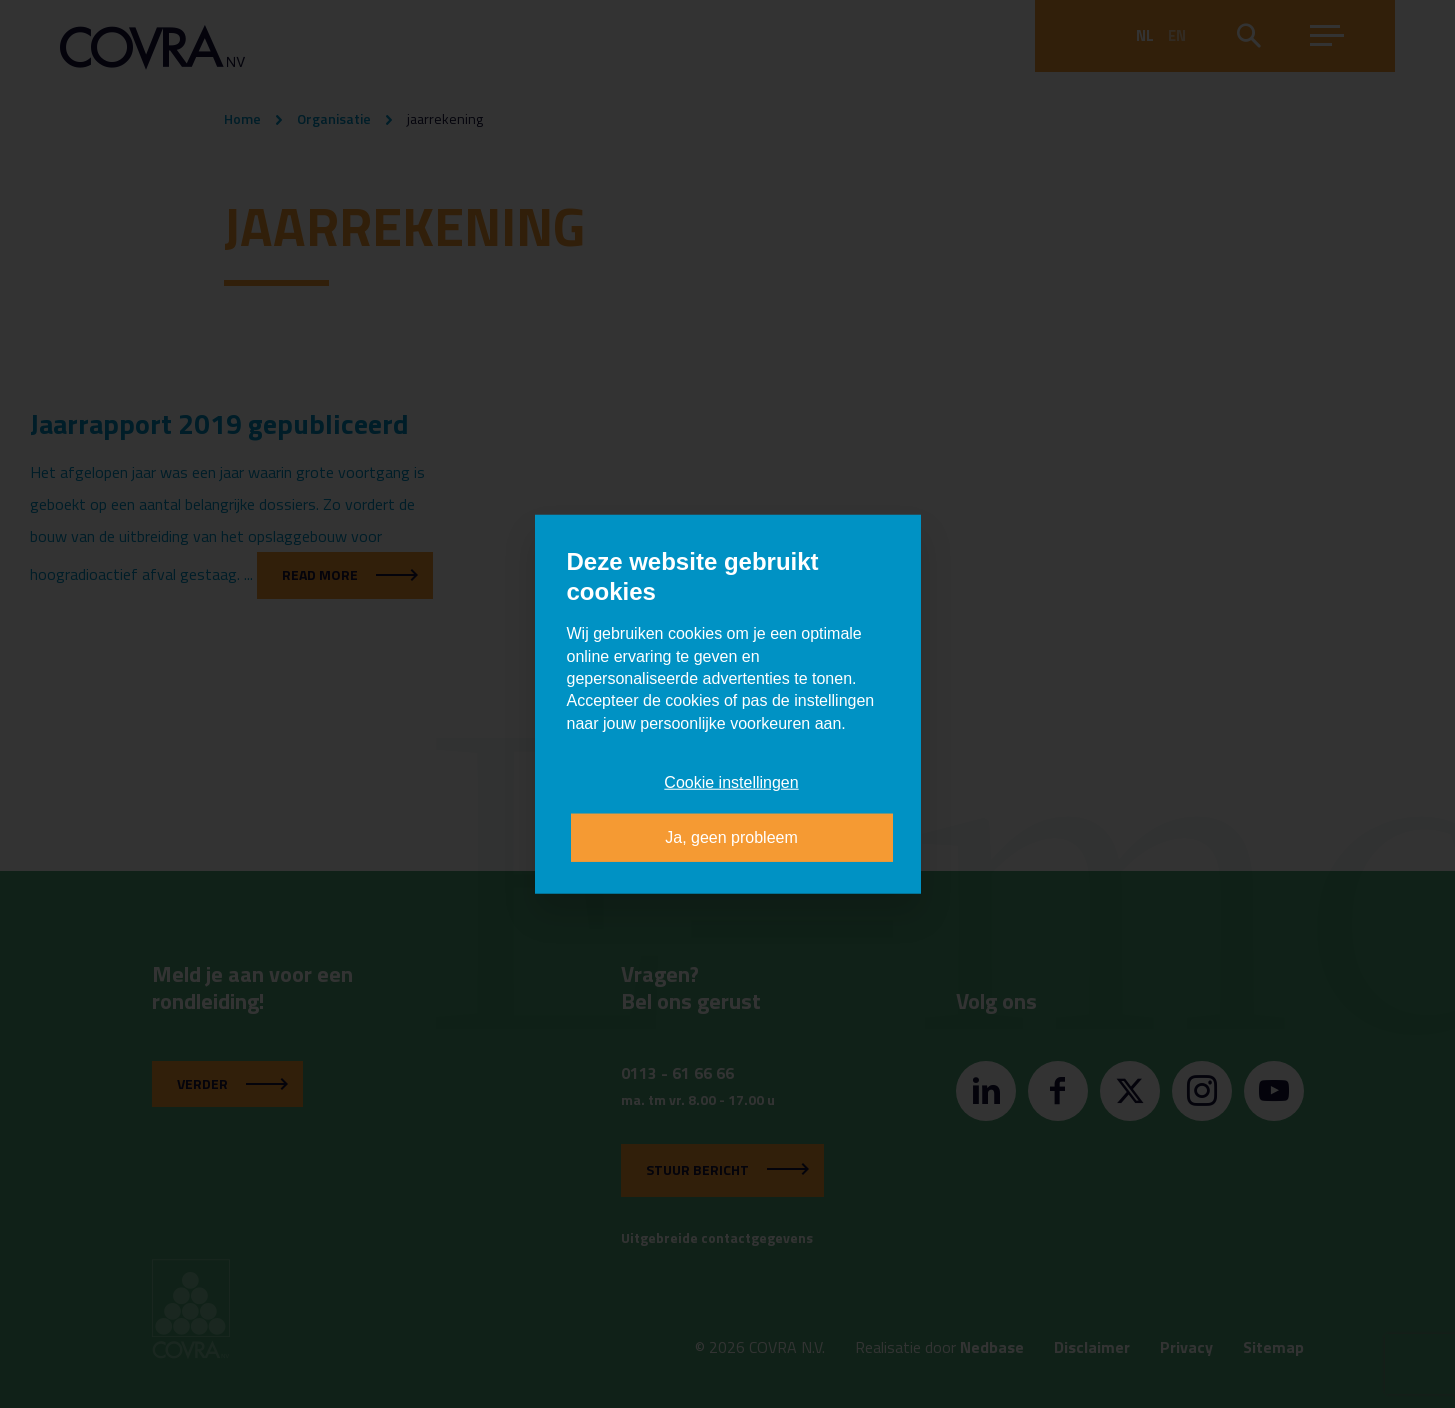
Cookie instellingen (731, 782)
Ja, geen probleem (731, 836)
